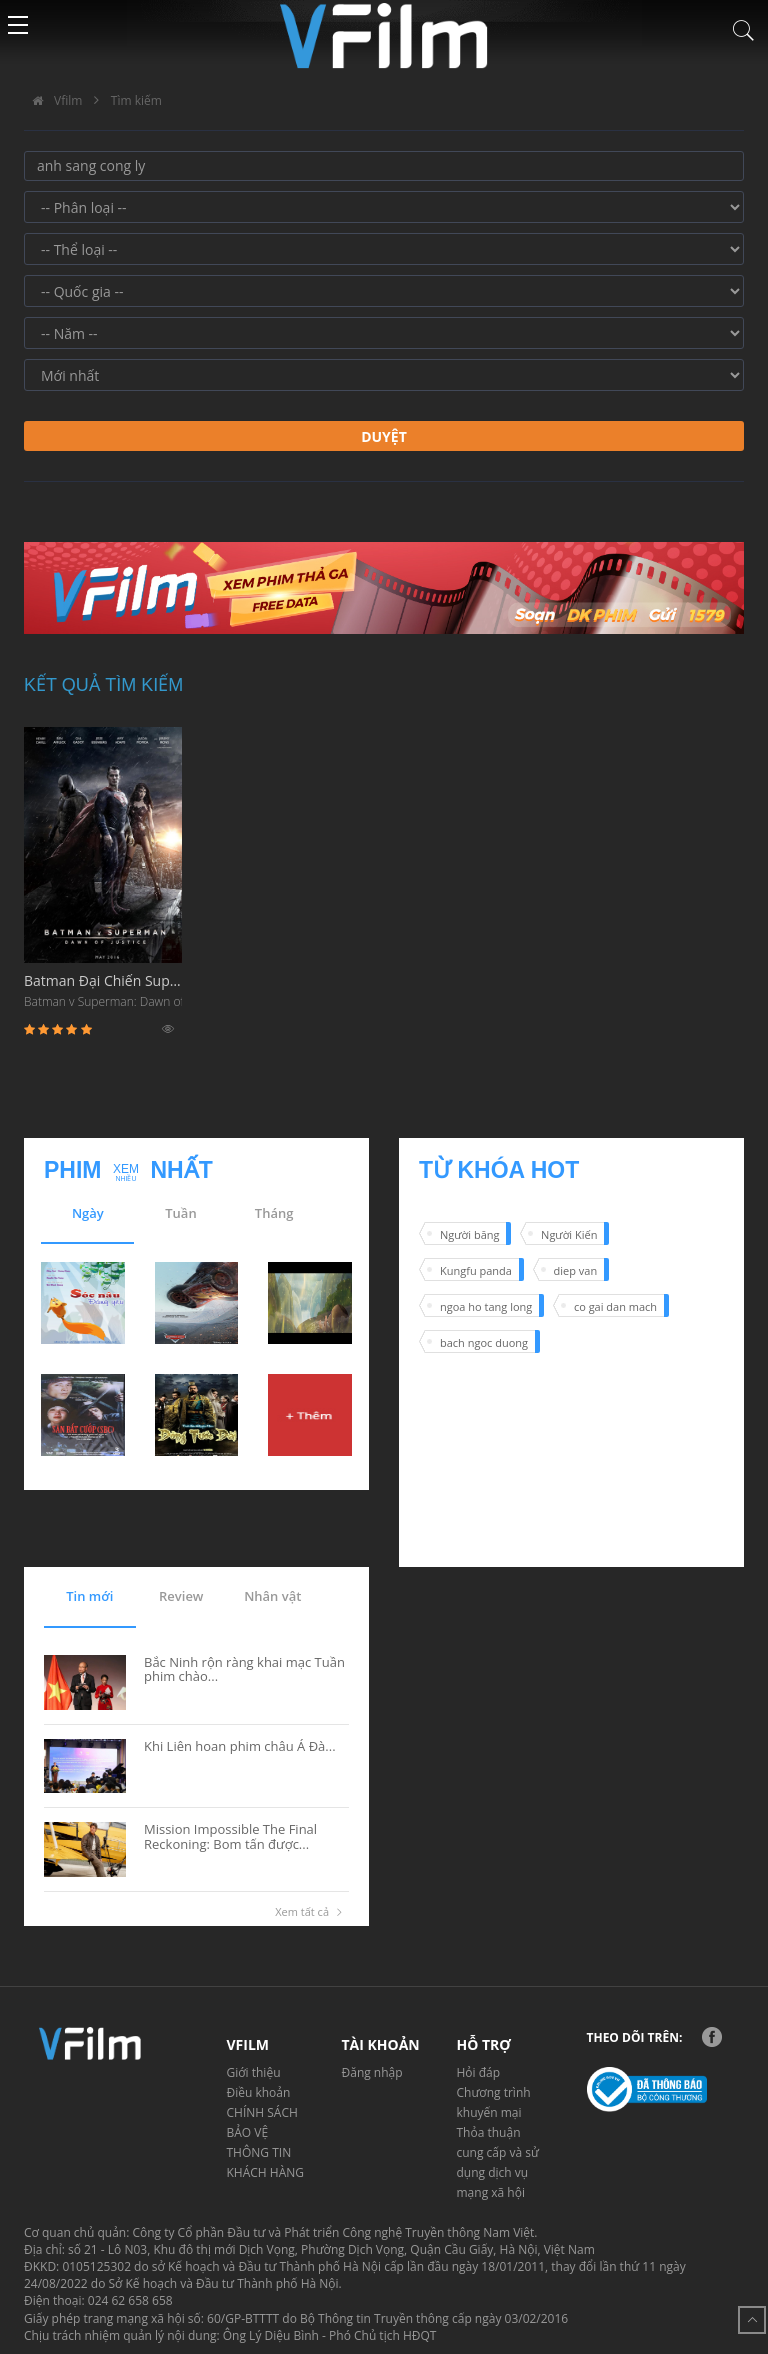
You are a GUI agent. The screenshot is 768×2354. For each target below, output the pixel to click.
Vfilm (53, 100)
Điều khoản (259, 2092)
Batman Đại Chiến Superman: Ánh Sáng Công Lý (103, 992)
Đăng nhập (372, 2072)
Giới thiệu (254, 2072)
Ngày (88, 1213)
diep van (576, 1270)
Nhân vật (272, 1596)
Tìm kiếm (136, 100)
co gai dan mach (615, 1306)
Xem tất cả (312, 1912)
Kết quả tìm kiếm (103, 685)
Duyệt (384, 436)
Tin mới (89, 1596)
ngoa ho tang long (486, 1306)
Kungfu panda (476, 1270)
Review (181, 1596)
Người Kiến (569, 1234)
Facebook (712, 2037)
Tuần (180, 1213)
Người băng (469, 1234)
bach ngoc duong (484, 1342)
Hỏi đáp (479, 2072)
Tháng (274, 1213)
